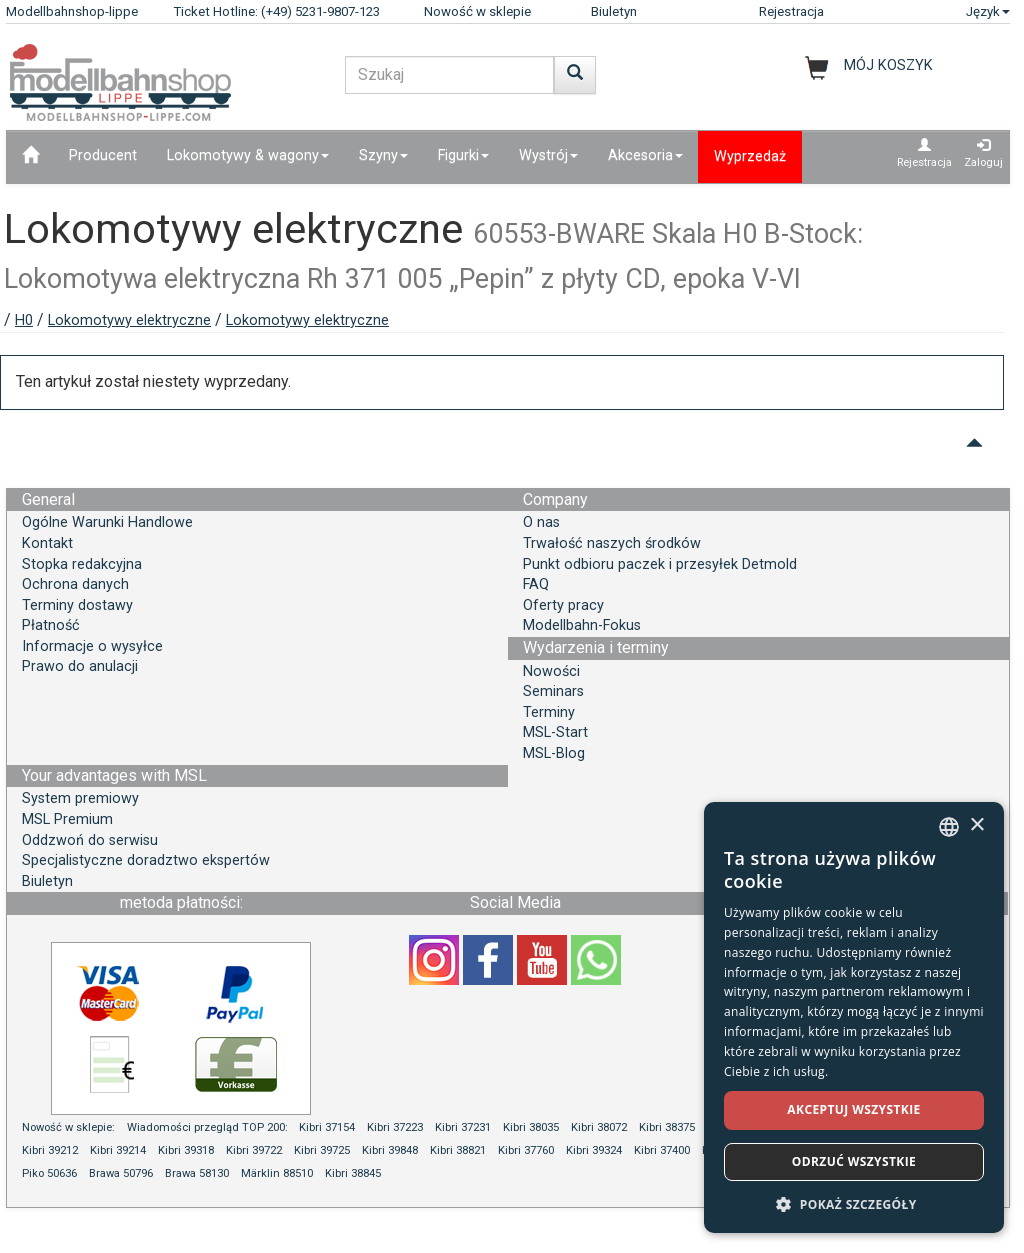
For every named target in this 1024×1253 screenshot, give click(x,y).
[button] (854, 1203)
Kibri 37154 (327, 1127)
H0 (24, 320)
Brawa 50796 (121, 1173)
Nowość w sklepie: (68, 1127)
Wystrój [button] (548, 155)
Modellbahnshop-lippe (72, 11)
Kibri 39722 (254, 1150)
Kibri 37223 (395, 1127)
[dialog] (854, 1017)
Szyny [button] (383, 155)
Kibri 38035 (531, 1127)
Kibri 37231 (463, 1127)
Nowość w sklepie (477, 11)
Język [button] (988, 11)
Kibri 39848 (390, 1150)
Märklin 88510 (277, 1173)
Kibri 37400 (662, 1150)
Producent (103, 155)
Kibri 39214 (118, 1150)
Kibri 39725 (322, 1150)
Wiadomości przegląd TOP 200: (209, 1127)
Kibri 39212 (50, 1150)
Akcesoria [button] (645, 155)
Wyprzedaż (750, 156)
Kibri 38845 (353, 1173)
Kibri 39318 (186, 1150)
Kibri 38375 (667, 1127)
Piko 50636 (49, 1173)
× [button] (976, 825)
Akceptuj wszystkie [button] (853, 1109)
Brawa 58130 (197, 1173)
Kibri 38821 (458, 1150)
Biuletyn (614, 11)
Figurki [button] (463, 155)
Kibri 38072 (599, 1127)
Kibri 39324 (594, 1150)
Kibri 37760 (526, 1150)
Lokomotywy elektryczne (129, 320)
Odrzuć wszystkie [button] (854, 1161)
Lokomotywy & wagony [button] (248, 155)
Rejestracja (791, 11)
